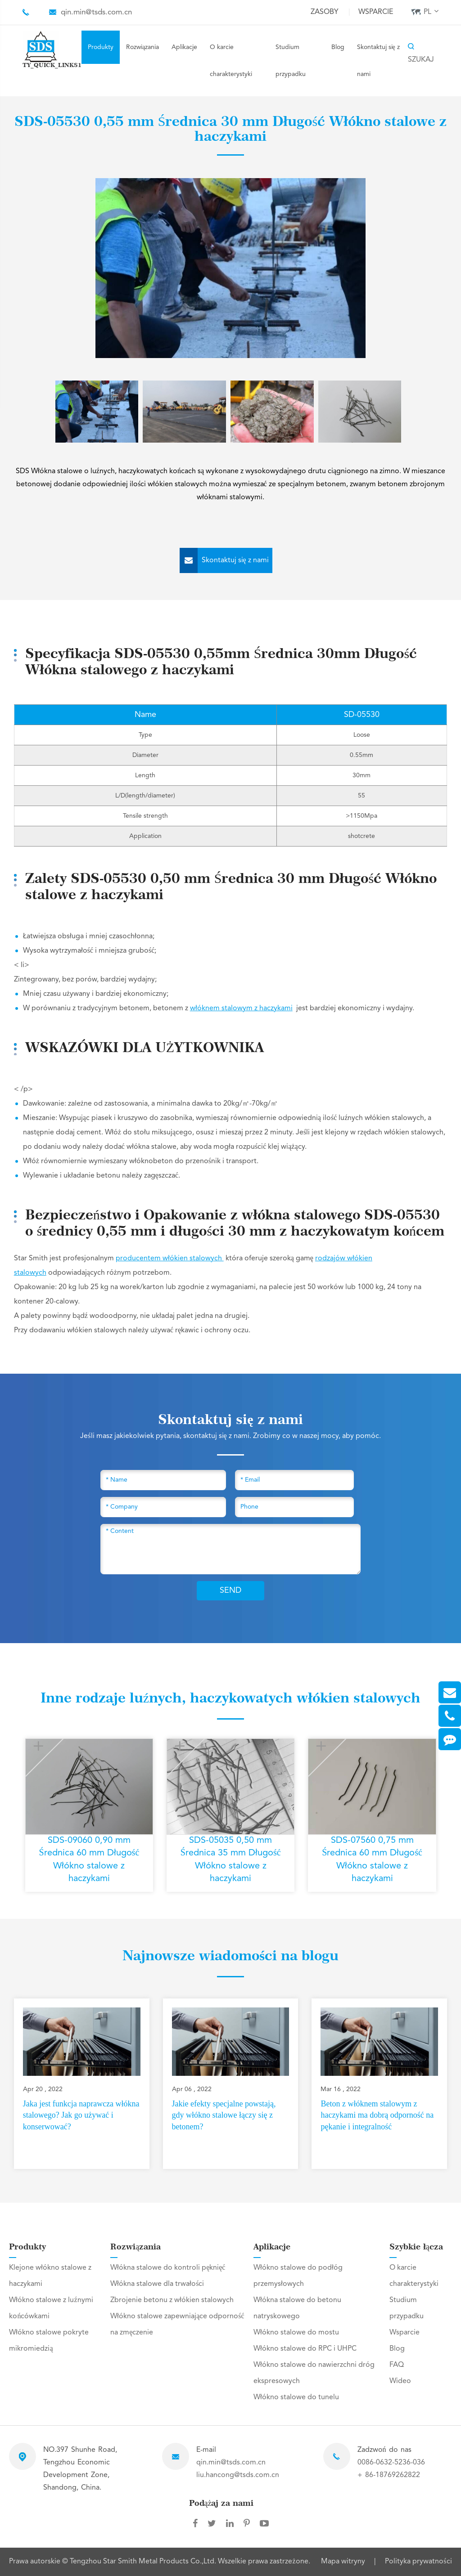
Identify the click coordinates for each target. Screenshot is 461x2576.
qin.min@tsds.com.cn (96, 12)
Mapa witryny (343, 2561)
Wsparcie (375, 12)
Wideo (400, 2381)
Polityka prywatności (418, 2561)
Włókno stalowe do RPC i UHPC (305, 2348)
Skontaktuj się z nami (378, 60)
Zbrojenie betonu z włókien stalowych (172, 2300)
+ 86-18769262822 (388, 2475)
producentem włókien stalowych (170, 1258)
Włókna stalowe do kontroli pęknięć (167, 2267)
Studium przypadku (291, 60)
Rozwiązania (142, 47)
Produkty (100, 47)
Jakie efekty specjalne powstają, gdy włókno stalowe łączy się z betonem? (224, 2115)
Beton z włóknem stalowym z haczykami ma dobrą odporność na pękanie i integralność (377, 2115)
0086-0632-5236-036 (391, 2462)
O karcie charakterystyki (231, 60)
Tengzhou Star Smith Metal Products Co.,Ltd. (144, 2561)
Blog (337, 47)
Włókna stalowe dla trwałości (157, 2284)
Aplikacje (184, 47)
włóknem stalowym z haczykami (241, 1008)
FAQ (396, 2365)
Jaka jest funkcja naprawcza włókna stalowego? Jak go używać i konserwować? (81, 2115)
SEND (230, 1590)
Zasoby (325, 12)
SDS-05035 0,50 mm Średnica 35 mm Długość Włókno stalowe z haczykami (231, 1860)
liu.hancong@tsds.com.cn (237, 2475)
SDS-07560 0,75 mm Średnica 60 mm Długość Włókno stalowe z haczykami (372, 1860)
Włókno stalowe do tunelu (296, 2397)
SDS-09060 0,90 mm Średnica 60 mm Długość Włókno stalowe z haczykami (89, 1860)
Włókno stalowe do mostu (296, 2332)
